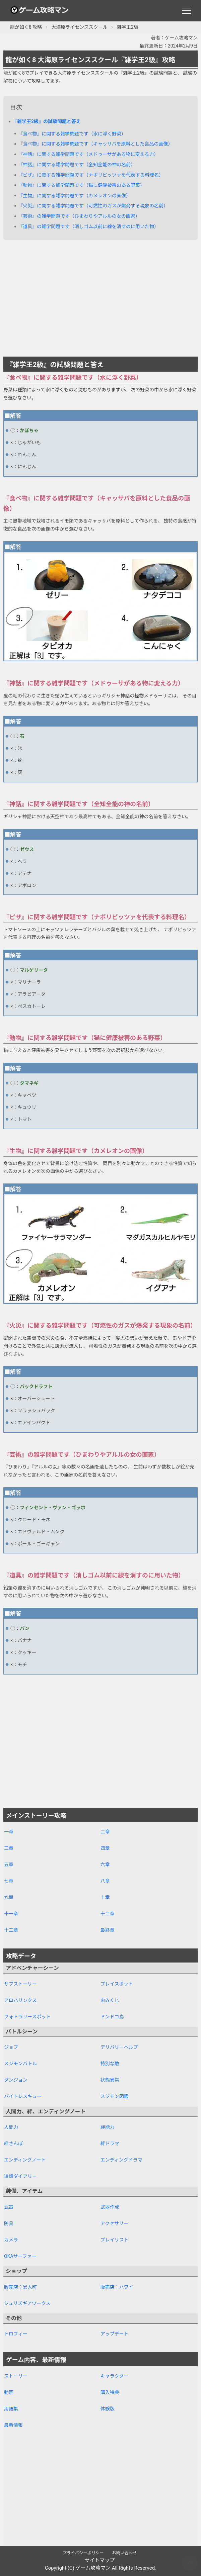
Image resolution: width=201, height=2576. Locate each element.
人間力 (11, 2127)
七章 (8, 1881)
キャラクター (114, 2376)
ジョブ (11, 2047)
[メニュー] (186, 10)
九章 (8, 1897)
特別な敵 (109, 2063)
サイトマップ (99, 2560)
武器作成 (109, 2207)
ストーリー (15, 2376)
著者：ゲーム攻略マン (174, 37)
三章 (8, 1848)
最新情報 (13, 2425)
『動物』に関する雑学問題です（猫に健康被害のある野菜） (81, 185)
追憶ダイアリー (20, 2176)
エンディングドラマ (121, 2160)
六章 (105, 1864)
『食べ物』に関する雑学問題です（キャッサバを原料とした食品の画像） (95, 144)
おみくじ (109, 2000)
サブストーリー (20, 1984)
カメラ (11, 2240)
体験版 (107, 2408)
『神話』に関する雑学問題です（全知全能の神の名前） (76, 164)
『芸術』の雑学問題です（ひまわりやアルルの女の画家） (79, 216)
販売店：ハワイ (116, 2287)
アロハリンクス (20, 2000)
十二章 (107, 1913)
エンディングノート (25, 2160)
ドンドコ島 (112, 2016)
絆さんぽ (13, 2143)
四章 (105, 1848)
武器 (8, 2207)
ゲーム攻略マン (93, 2568)
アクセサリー (114, 2223)
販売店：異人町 (20, 2287)
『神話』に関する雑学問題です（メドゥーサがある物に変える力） (88, 154)
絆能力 (107, 2127)
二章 (105, 1831)
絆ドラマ (109, 2143)
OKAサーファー (20, 2256)
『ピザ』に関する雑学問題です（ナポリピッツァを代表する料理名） (90, 175)
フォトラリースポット (27, 2016)
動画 (8, 2392)
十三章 (11, 1930)
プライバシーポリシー (83, 2553)
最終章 (107, 1930)
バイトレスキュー (23, 2096)
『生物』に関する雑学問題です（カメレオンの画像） (74, 195)
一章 (8, 1831)
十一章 (11, 1913)
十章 (105, 1897)
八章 (105, 1881)
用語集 (11, 2408)
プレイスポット (116, 1984)
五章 (8, 1864)
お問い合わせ (124, 2553)
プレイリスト (114, 2240)
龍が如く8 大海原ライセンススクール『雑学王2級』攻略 (90, 60)
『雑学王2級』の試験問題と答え (46, 121)
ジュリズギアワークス (27, 2303)
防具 (8, 2223)
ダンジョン (15, 2080)
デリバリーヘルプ (119, 2047)
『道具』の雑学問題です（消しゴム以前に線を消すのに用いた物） (88, 226)
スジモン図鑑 (114, 2096)
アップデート (114, 2333)
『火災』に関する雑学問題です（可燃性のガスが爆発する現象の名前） (93, 205)
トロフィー (15, 2333)
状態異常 (109, 2080)
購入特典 (109, 2392)
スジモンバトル (20, 2063)
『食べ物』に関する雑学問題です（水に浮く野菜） (72, 133)
